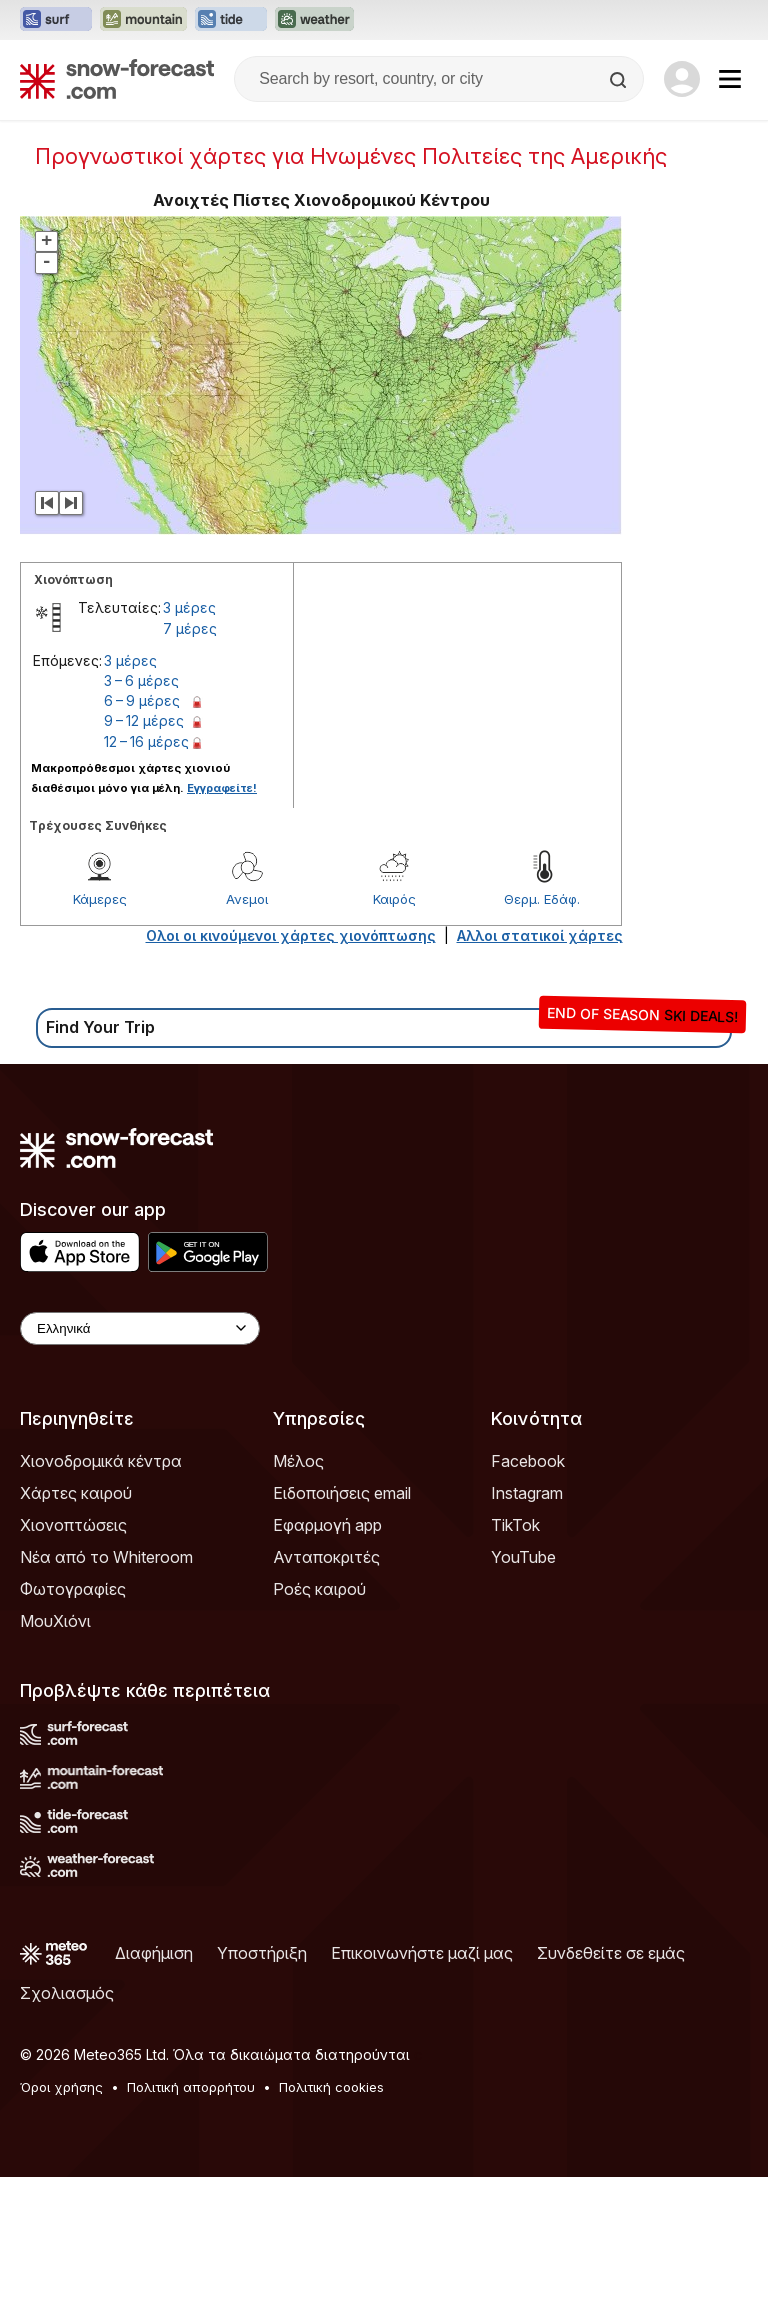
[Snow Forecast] (117, 79)
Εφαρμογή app (327, 1525)
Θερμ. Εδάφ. (542, 899)
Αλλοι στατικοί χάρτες (540, 935)
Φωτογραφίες (73, 1589)
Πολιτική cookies (331, 2087)
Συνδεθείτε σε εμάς (611, 1953)
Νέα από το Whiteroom (106, 1557)
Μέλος (298, 1461)
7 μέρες (190, 628)
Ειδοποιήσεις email (342, 1493)
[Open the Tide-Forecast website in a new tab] (231, 20)
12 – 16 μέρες (146, 741)
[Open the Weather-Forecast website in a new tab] (314, 20)
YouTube (523, 1557)
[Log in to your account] (682, 79)
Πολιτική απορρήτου (191, 2087)
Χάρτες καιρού (76, 1493)
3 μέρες (189, 607)
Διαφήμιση (154, 1953)
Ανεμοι (247, 899)
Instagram (527, 1493)
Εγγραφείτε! (222, 788)
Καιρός (394, 899)
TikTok (515, 1525)
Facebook (528, 1461)
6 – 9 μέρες (142, 700)
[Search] (620, 80)
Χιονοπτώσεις (73, 1525)
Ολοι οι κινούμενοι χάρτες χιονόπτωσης (291, 935)
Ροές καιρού (319, 1589)
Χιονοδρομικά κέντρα (101, 1461)
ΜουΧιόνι (55, 1621)
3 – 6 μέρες (141, 680)
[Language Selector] (140, 1328)
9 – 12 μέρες (144, 720)
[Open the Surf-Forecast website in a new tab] (56, 20)
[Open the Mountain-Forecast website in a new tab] (143, 20)
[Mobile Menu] (730, 79)
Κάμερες (100, 899)
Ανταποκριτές (326, 1557)
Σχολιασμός (67, 1993)
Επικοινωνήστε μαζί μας (422, 1953)
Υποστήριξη (262, 1953)
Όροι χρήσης (61, 2087)
